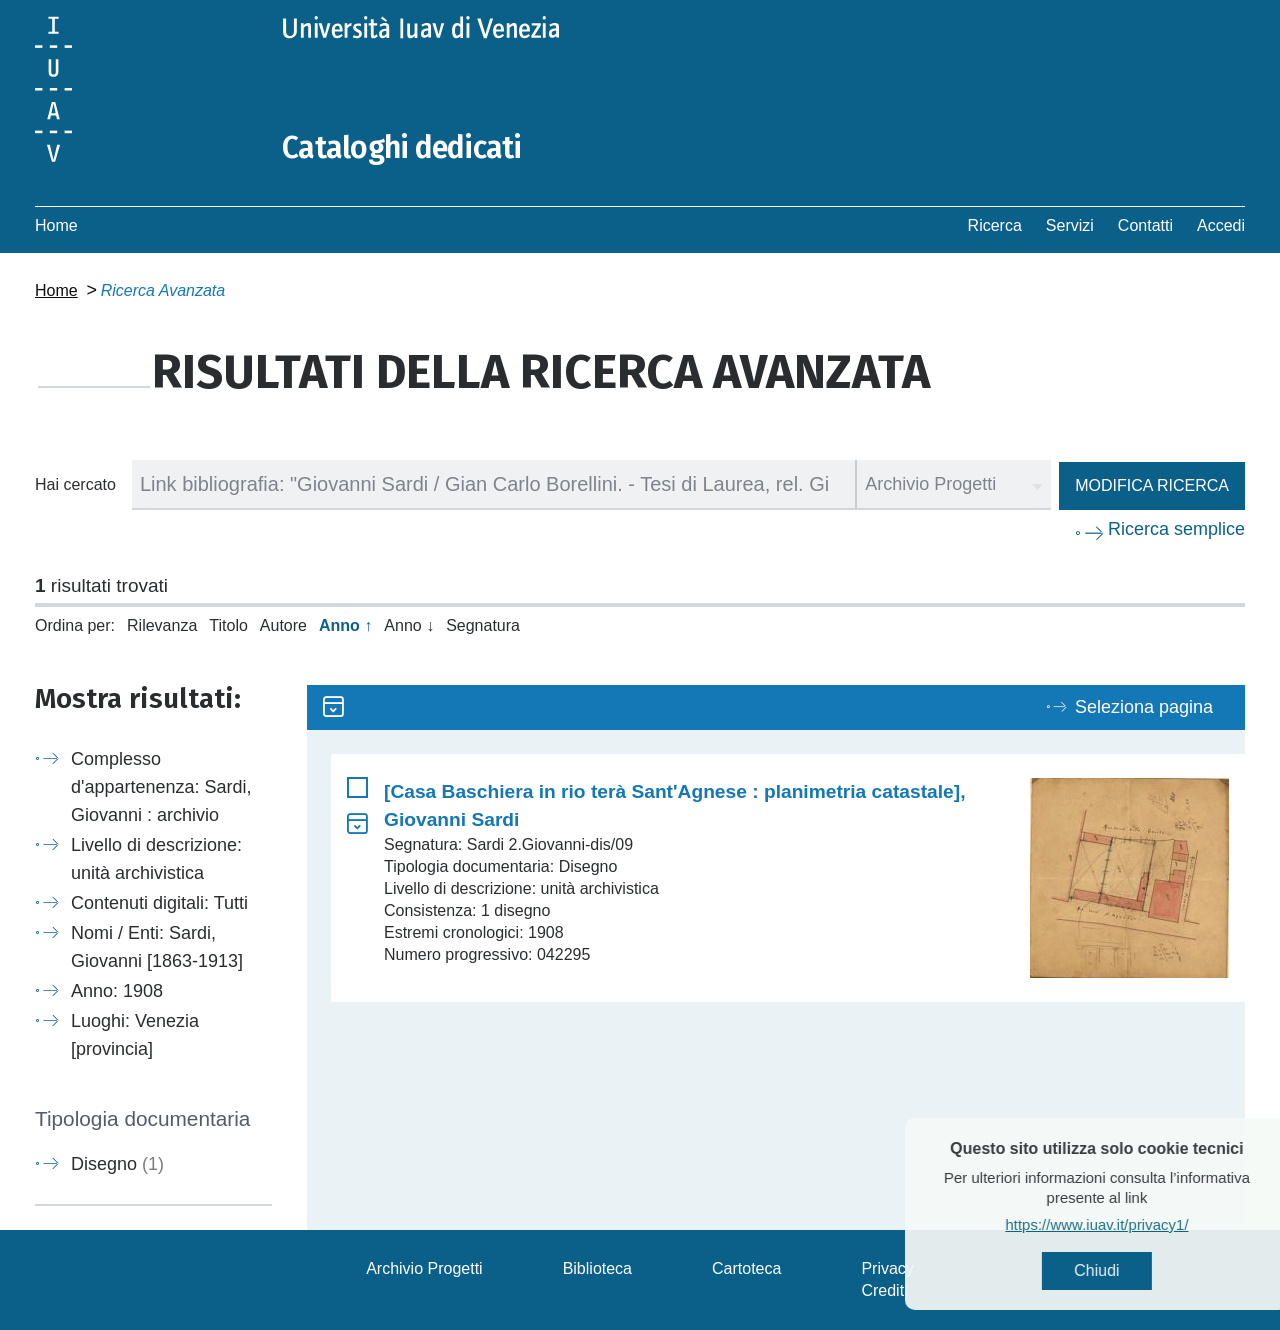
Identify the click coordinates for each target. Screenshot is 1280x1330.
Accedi (1221, 225)
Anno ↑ (345, 625)
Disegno (117, 1164)
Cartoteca (746, 1268)
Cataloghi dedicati (402, 148)
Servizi (1070, 225)
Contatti (1145, 225)
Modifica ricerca (1152, 485)
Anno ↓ (409, 625)
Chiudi (1135, 1270)
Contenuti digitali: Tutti (159, 903)
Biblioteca (597, 1268)
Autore (283, 625)
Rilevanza (162, 625)
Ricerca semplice (1176, 529)
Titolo (228, 625)
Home (56, 225)
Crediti (884, 1290)
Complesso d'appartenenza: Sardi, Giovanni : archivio (161, 787)
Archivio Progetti (424, 1268)
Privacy (887, 1268)
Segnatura (483, 625)
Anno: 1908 (117, 991)
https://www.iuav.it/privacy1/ (1135, 1224)
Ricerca (995, 225)
